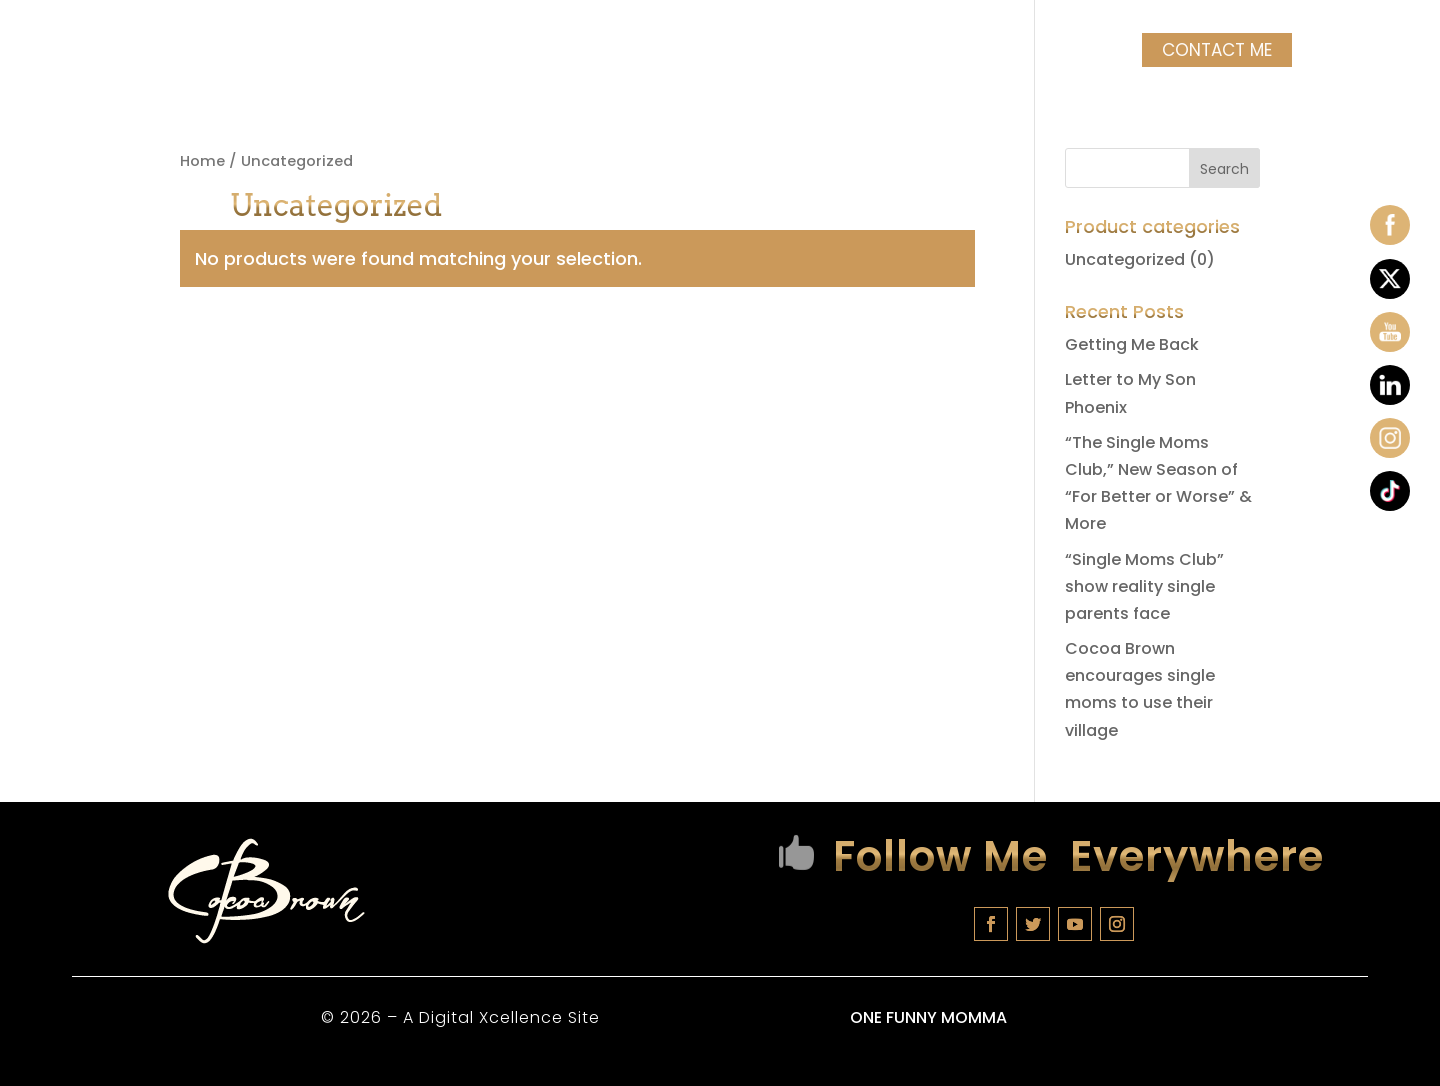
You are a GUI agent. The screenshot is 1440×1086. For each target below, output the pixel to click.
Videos (1082, 52)
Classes (544, 52)
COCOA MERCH (849, 52)
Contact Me (1213, 50)
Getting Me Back (1132, 344)
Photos (992, 52)
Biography (270, 52)
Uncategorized (1125, 259)
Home (173, 52)
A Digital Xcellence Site (499, 1017)
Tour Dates (413, 52)
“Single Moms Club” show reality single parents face (1144, 586)
